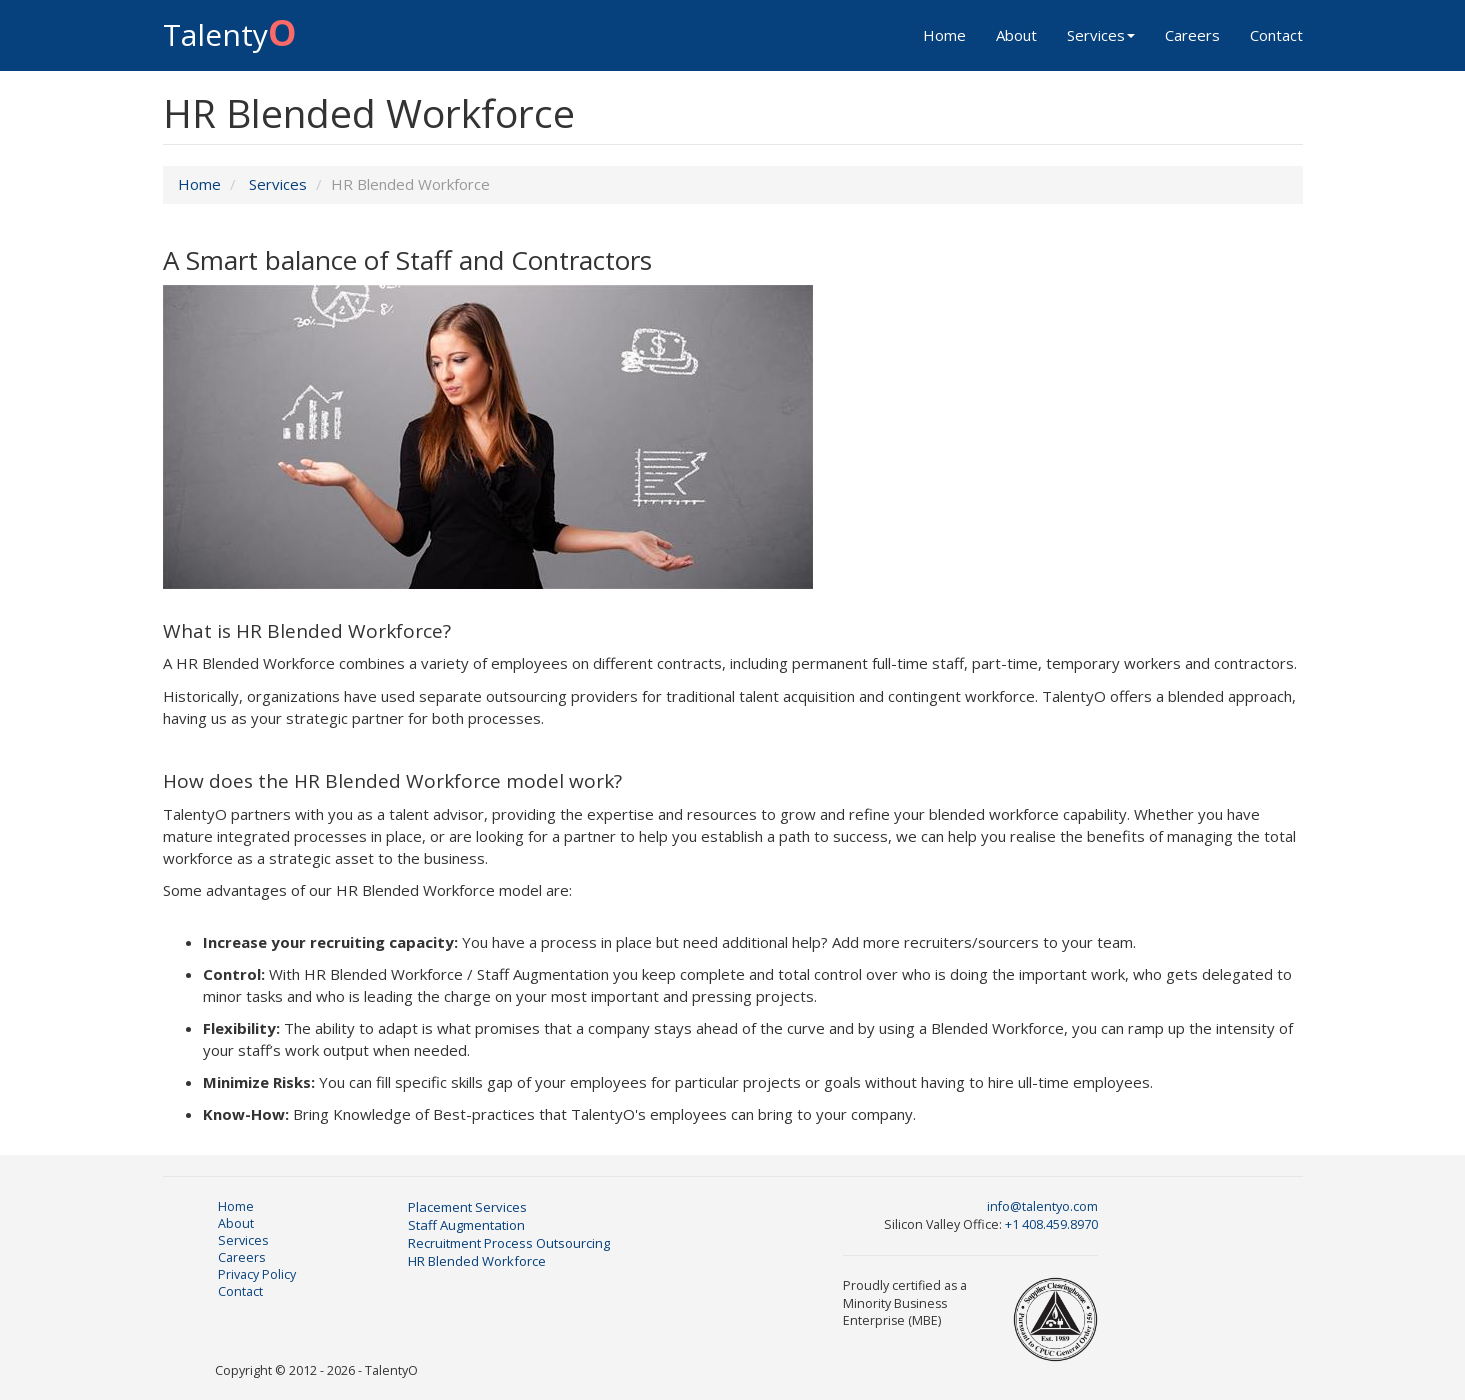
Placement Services (467, 1207)
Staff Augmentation (466, 1225)
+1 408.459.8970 (1051, 1224)
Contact (1276, 35)
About (1016, 35)
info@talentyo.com (1042, 1206)
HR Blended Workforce (477, 1261)
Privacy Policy (257, 1274)
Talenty (230, 29)
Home (944, 35)
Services (1101, 35)
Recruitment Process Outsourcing (509, 1243)
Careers (1192, 35)
